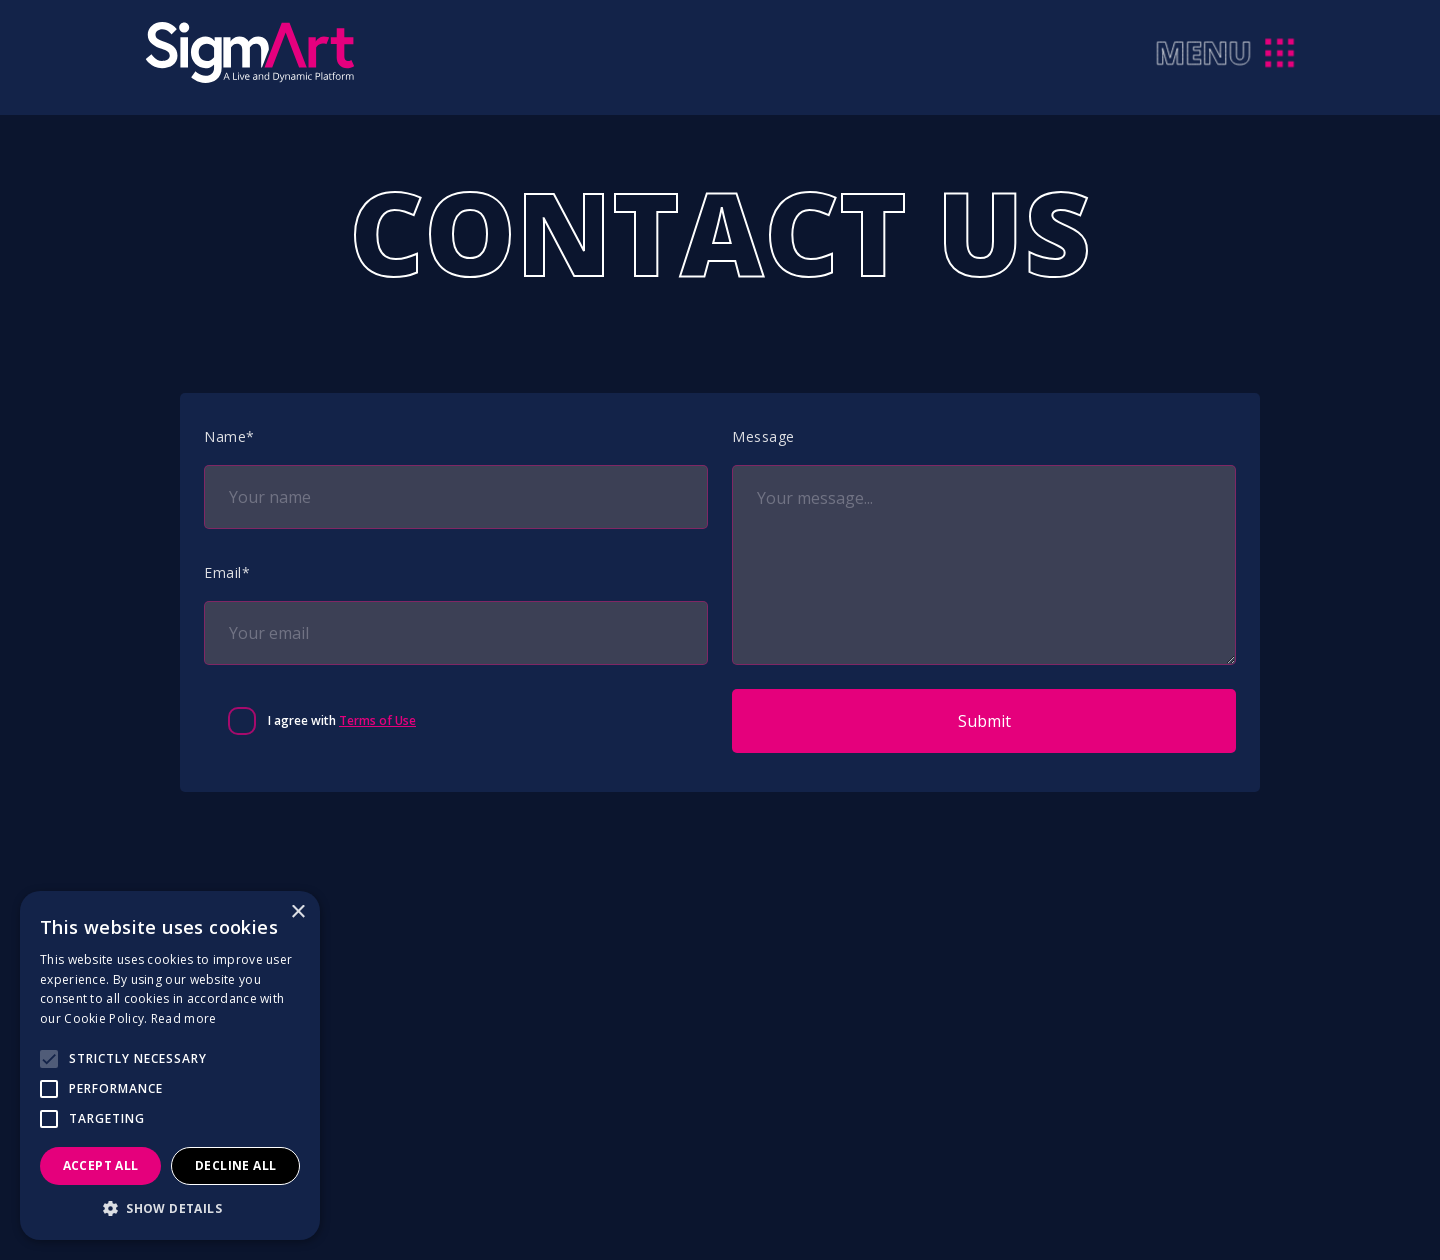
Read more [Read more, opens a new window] (184, 1018)
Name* (229, 436)
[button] (170, 1209)
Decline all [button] (235, 1165)
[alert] (170, 1065)
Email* (227, 572)
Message (763, 436)
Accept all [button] (101, 1165)
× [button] (297, 912)
